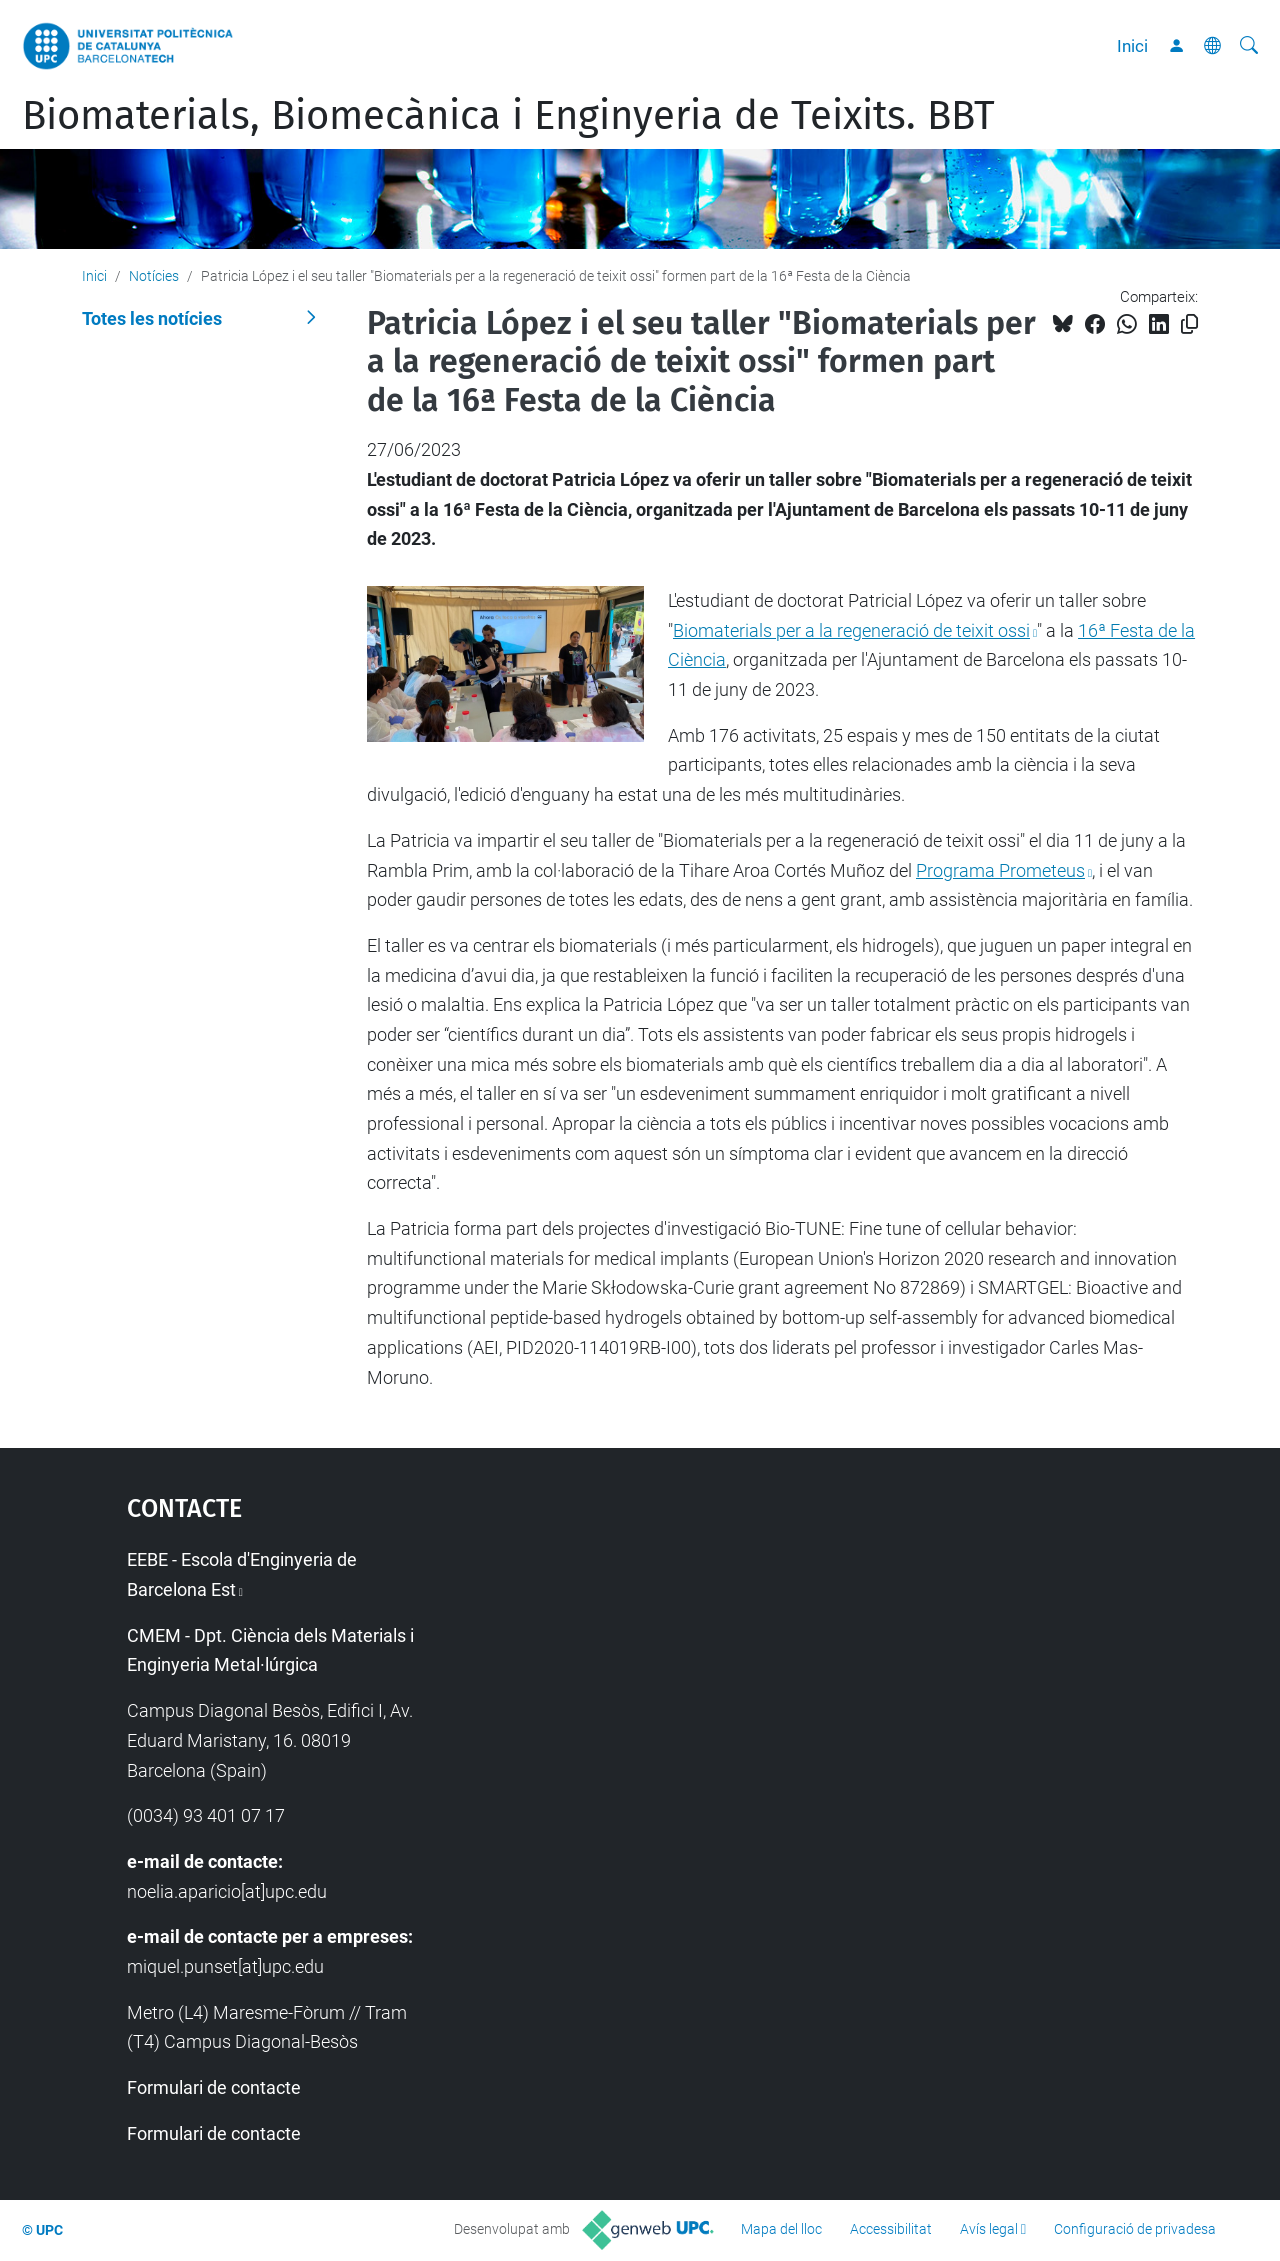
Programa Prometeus (1000, 870)
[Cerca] (1249, 46)
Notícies (154, 276)
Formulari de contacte (214, 2087)
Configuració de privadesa (1135, 2229)
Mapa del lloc (781, 2229)
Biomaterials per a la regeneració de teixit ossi (851, 630)
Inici (1132, 46)
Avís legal (989, 2229)
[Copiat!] (1189, 324)
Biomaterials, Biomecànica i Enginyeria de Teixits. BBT (508, 116)
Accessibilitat (891, 2229)
